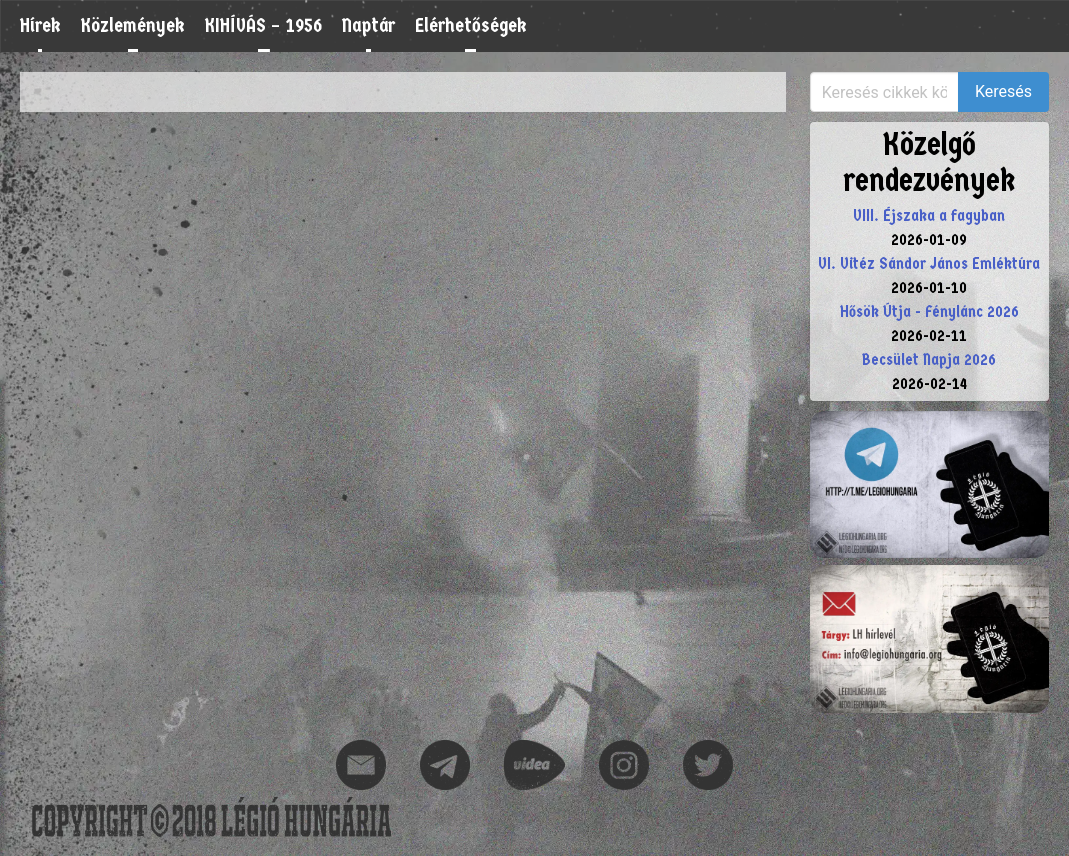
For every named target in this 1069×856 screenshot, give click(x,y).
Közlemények (133, 25)
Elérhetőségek (471, 25)
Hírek (40, 25)
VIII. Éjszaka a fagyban (929, 215)
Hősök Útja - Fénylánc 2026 (929, 311)
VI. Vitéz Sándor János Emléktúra (929, 263)
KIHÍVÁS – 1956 (263, 25)
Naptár (368, 25)
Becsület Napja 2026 (929, 359)
